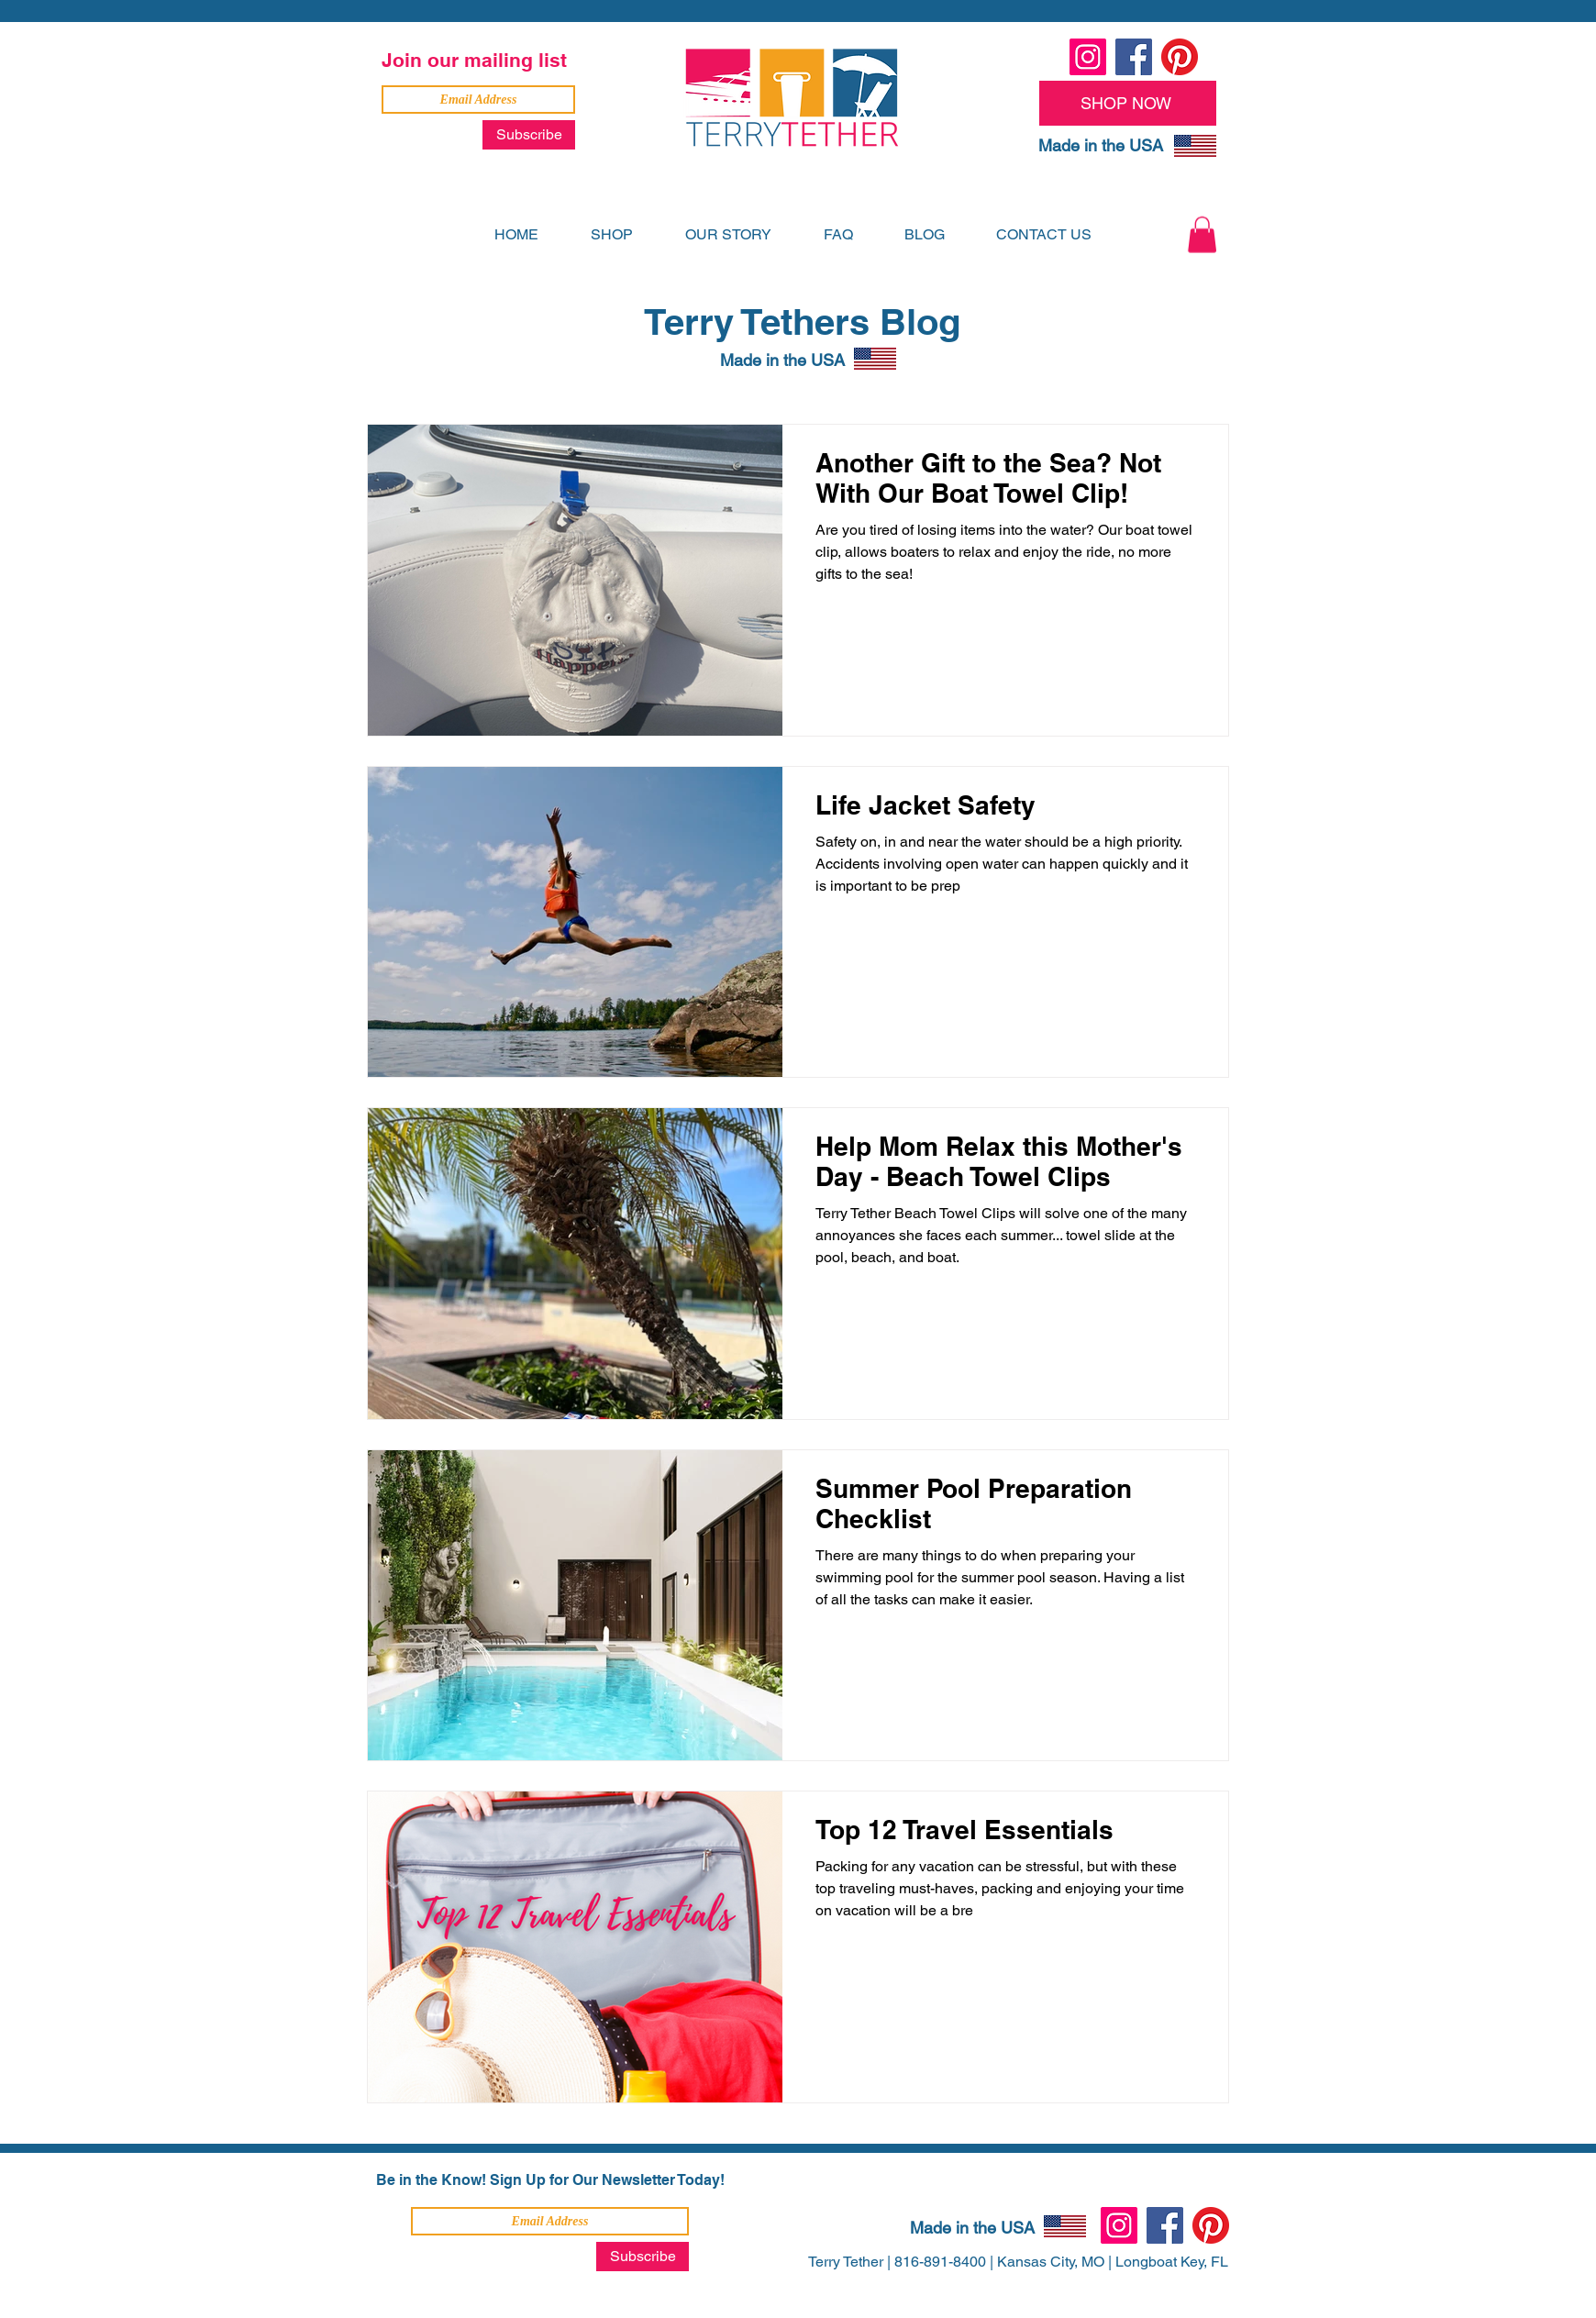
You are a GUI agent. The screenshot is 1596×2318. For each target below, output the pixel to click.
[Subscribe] (528, 135)
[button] (1202, 234)
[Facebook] (1133, 57)
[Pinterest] (1179, 57)
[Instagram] (1088, 57)
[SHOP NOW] (1127, 103)
